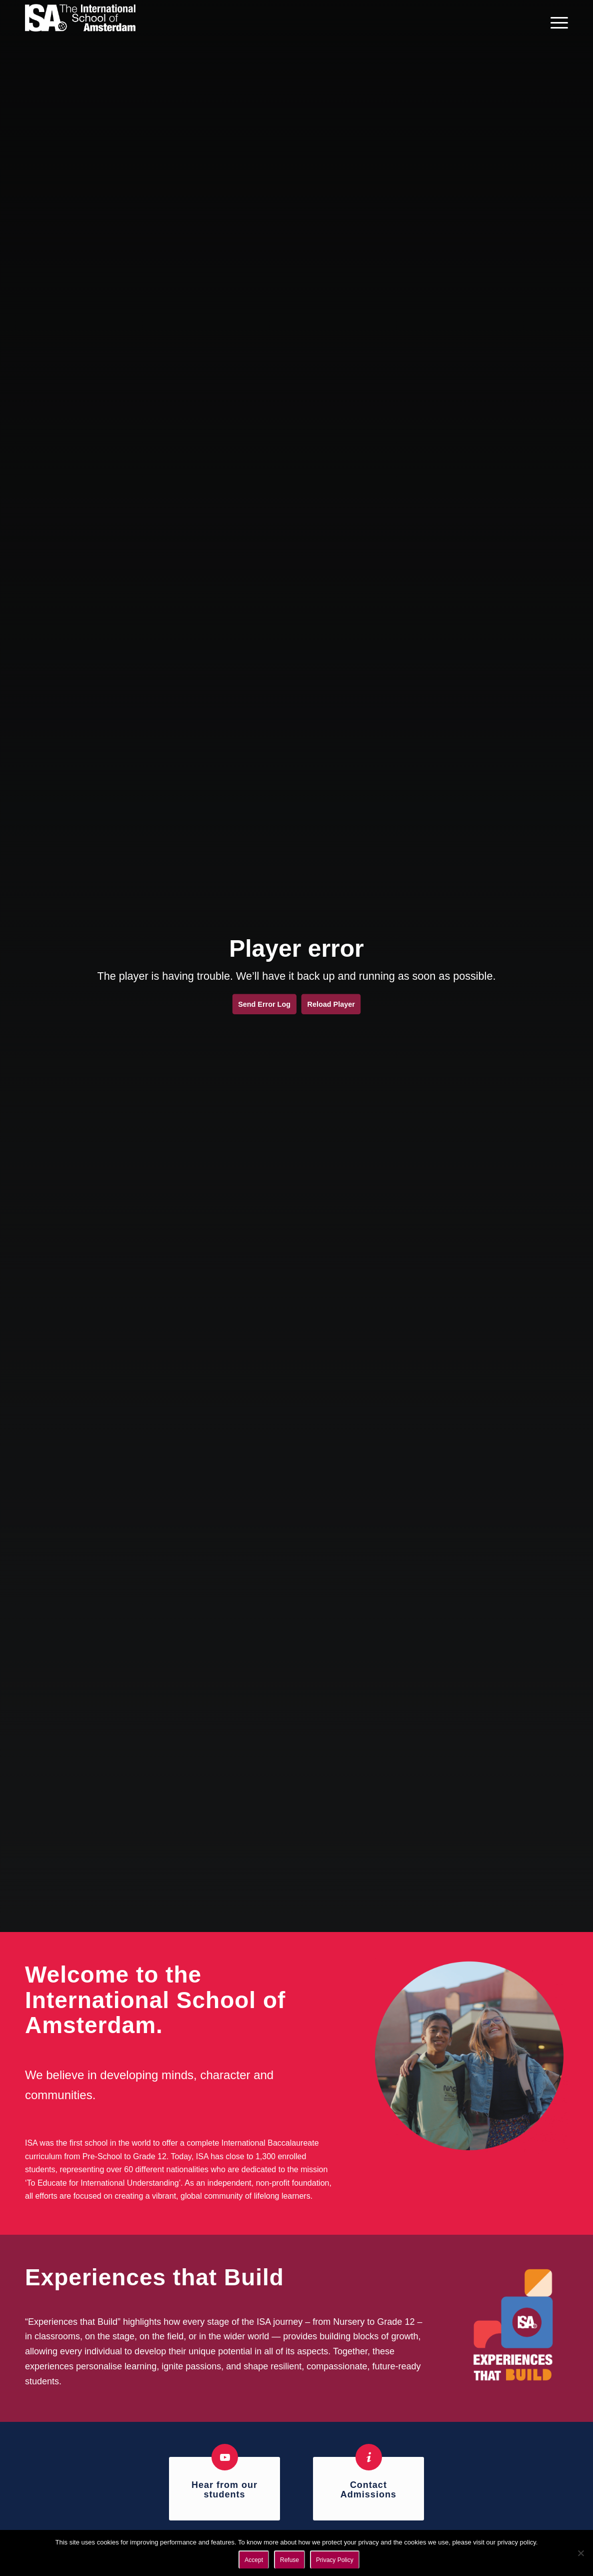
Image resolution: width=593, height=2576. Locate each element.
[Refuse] (581, 2553)
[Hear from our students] (225, 2457)
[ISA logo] (80, 22)
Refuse (289, 2559)
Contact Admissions (368, 2490)
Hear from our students (225, 2490)
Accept (253, 2559)
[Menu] (556, 22)
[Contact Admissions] (369, 2457)
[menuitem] (556, 22)
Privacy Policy (335, 2559)
